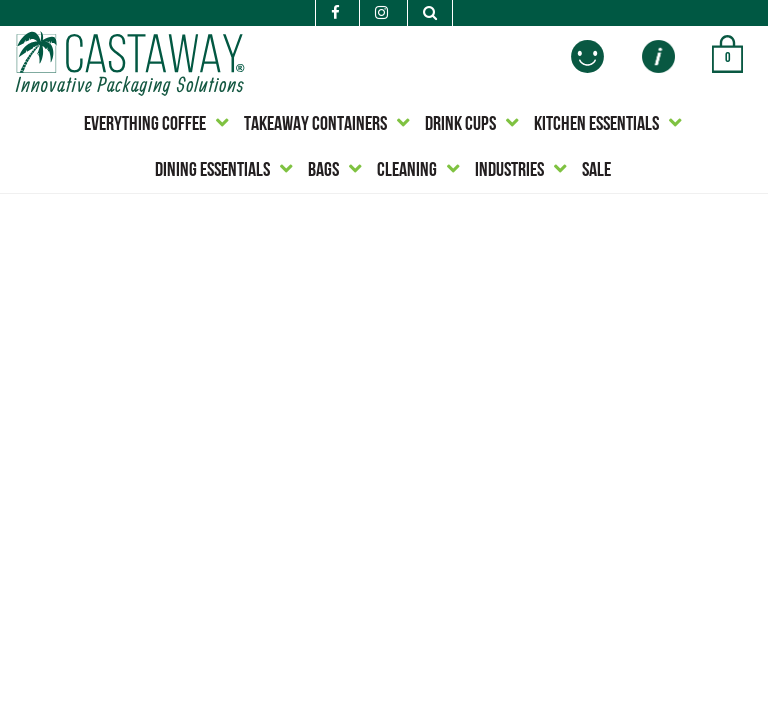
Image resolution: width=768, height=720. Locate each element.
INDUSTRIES (509, 171)
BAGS (323, 171)
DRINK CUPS (460, 125)
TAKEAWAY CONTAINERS (315, 125)
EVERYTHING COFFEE (145, 125)
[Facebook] (335, 14)
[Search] (430, 13)
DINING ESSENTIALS (212, 171)
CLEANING (407, 171)
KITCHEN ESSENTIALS (596, 125)
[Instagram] (381, 14)
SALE (596, 171)
